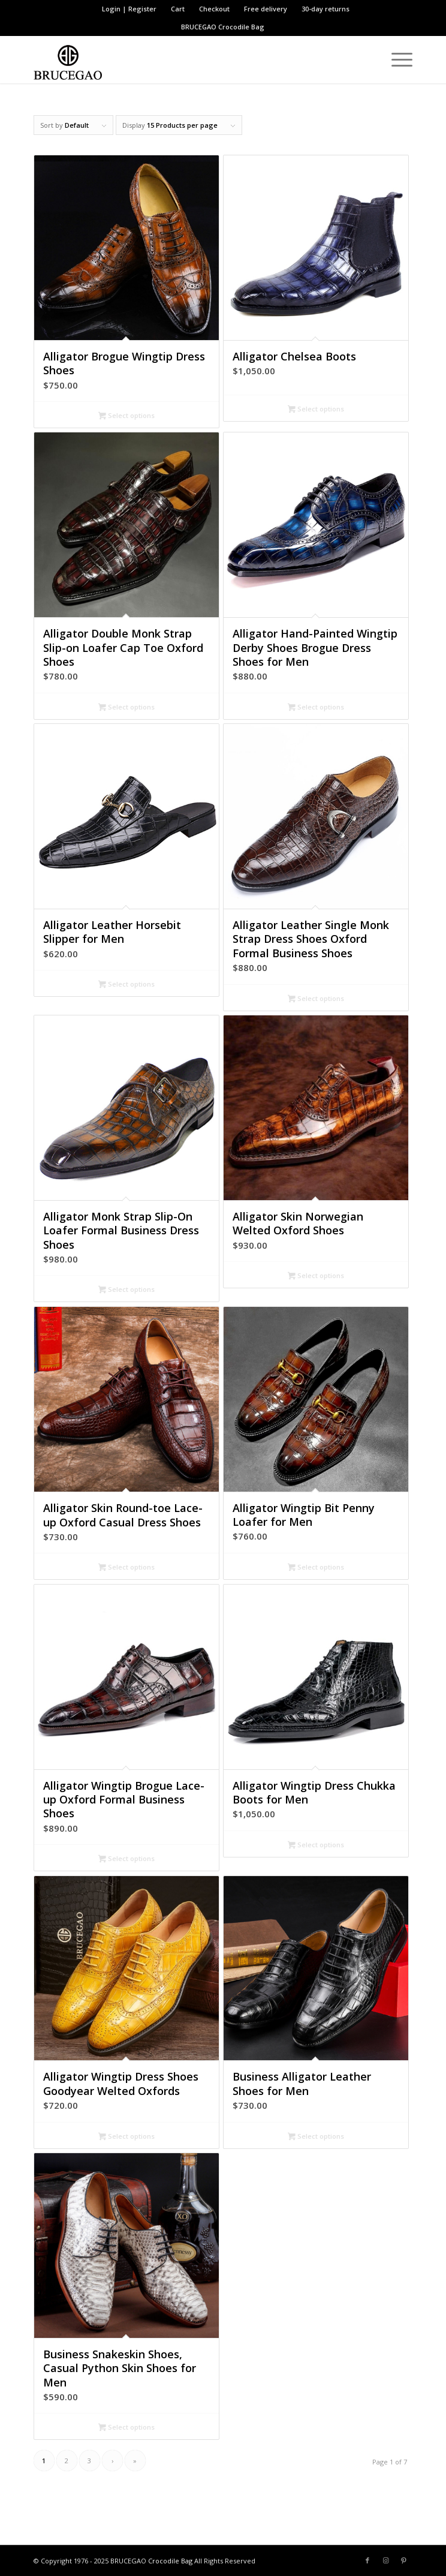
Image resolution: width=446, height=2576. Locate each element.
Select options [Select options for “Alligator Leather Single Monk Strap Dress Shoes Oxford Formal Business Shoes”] (316, 999)
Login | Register (129, 8)
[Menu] (395, 59)
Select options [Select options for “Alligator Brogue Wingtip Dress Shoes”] (126, 416)
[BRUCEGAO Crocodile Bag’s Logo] (185, 59)
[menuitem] (129, 9)
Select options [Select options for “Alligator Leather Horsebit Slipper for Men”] (126, 984)
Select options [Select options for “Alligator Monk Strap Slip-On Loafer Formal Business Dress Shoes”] (126, 1290)
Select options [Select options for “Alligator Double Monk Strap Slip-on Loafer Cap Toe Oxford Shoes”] (126, 707)
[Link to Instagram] (385, 2560)
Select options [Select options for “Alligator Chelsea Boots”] (316, 409)
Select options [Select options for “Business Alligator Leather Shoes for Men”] (316, 2137)
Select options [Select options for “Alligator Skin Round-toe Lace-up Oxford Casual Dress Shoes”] (126, 1567)
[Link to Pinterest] (403, 2560)
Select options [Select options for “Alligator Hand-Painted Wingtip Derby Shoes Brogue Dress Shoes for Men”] (316, 707)
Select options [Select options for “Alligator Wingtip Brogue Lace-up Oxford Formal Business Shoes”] (126, 1859)
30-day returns (325, 8)
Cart (178, 8)
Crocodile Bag (241, 26)
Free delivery (265, 8)
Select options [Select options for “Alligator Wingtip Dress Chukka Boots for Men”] (316, 1845)
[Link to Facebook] (367, 2560)
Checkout (214, 8)
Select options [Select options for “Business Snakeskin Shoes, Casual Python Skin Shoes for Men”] (126, 2427)
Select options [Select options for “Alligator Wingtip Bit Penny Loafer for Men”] (316, 1567)
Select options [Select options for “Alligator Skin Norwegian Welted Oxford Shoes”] (316, 1276)
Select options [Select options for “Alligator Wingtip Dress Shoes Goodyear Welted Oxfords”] (126, 2137)
